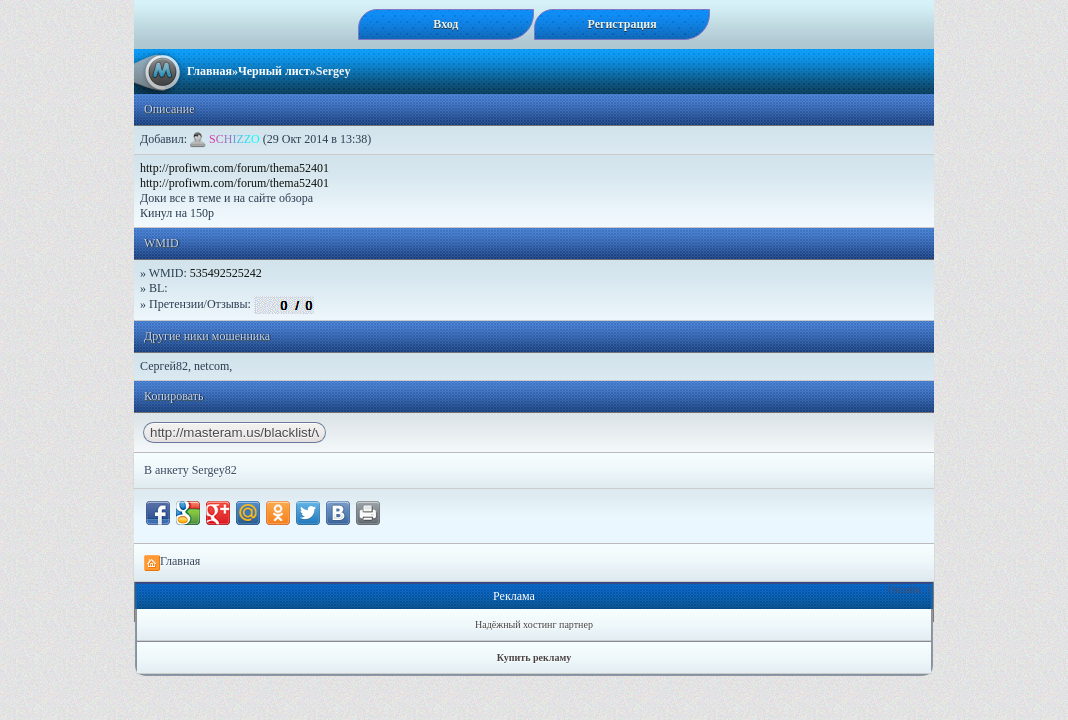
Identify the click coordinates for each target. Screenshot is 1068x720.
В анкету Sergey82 (190, 470)
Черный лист (274, 71)
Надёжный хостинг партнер (534, 624)
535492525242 (226, 273)
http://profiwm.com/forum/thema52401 (234, 168)
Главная (209, 71)
